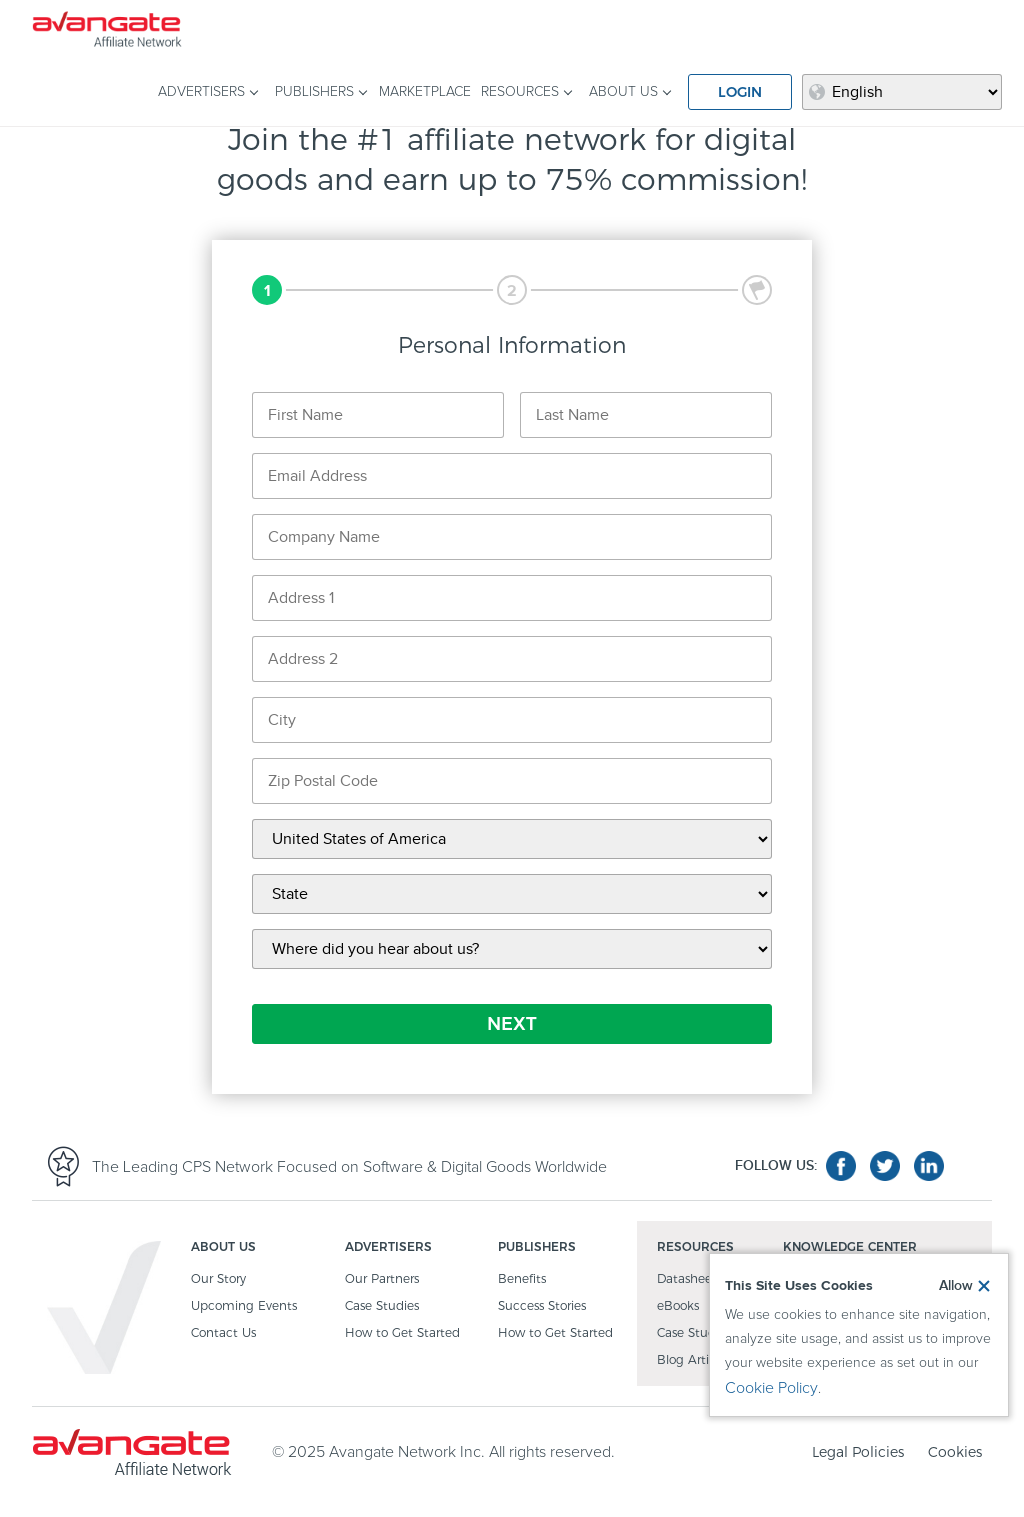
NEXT (512, 1024)
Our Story (218, 1279)
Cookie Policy (771, 1388)
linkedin (929, 1166)
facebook (841, 1166)
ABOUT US (623, 92)
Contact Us (223, 1333)
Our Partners (382, 1279)
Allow (956, 1286)
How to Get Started (402, 1333)
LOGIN (740, 92)
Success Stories (542, 1306)
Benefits (522, 1279)
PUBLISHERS (314, 92)
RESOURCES (520, 92)
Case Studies (382, 1306)
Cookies (955, 1452)
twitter (885, 1166)
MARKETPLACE (425, 92)
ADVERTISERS (201, 92)
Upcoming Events (244, 1306)
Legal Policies (858, 1452)
